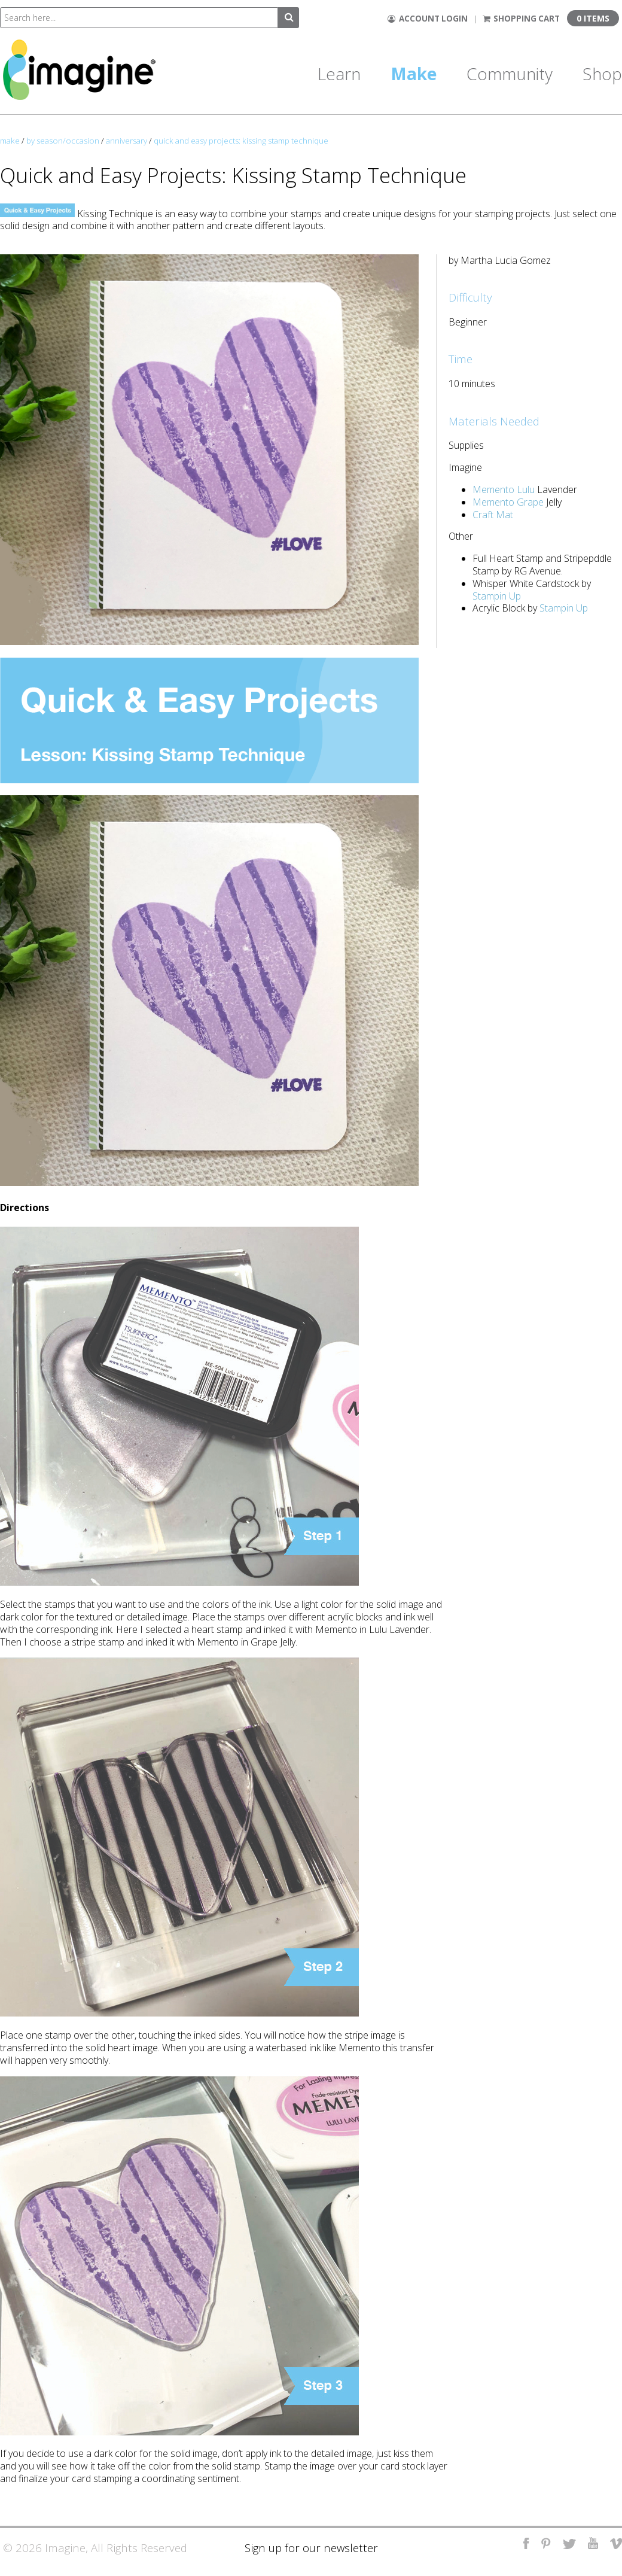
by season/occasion (62, 140)
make (10, 140)
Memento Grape (508, 502)
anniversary (126, 140)
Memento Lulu (503, 489)
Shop (602, 73)
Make (414, 73)
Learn (339, 73)
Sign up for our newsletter (311, 2547)
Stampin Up (496, 596)
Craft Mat (492, 514)
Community (509, 73)
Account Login (428, 18)
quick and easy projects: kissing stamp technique (241, 140)
